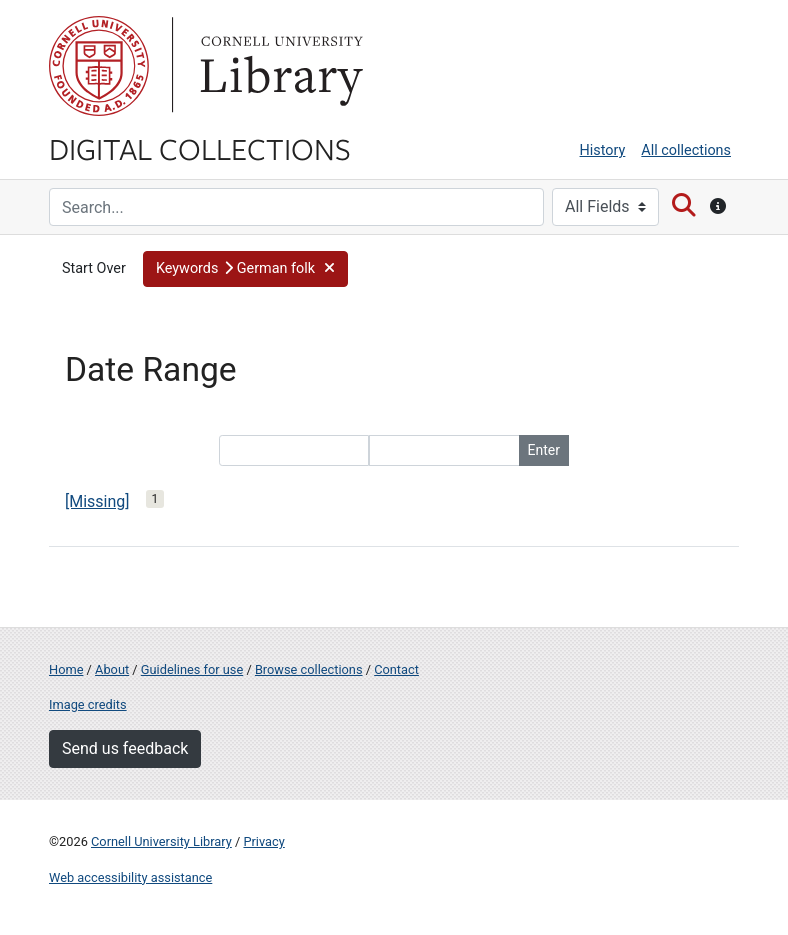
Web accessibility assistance (130, 877)
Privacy (263, 841)
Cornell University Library (161, 841)
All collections (686, 150)
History (603, 150)
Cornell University (99, 66)
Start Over (94, 268)
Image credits (88, 704)
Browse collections (309, 669)
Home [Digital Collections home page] (66, 669)
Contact (396, 669)
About (112, 669)
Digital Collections (200, 148)
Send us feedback (125, 748)
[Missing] (97, 501)
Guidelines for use (192, 669)
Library (279, 66)
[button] (245, 269)
